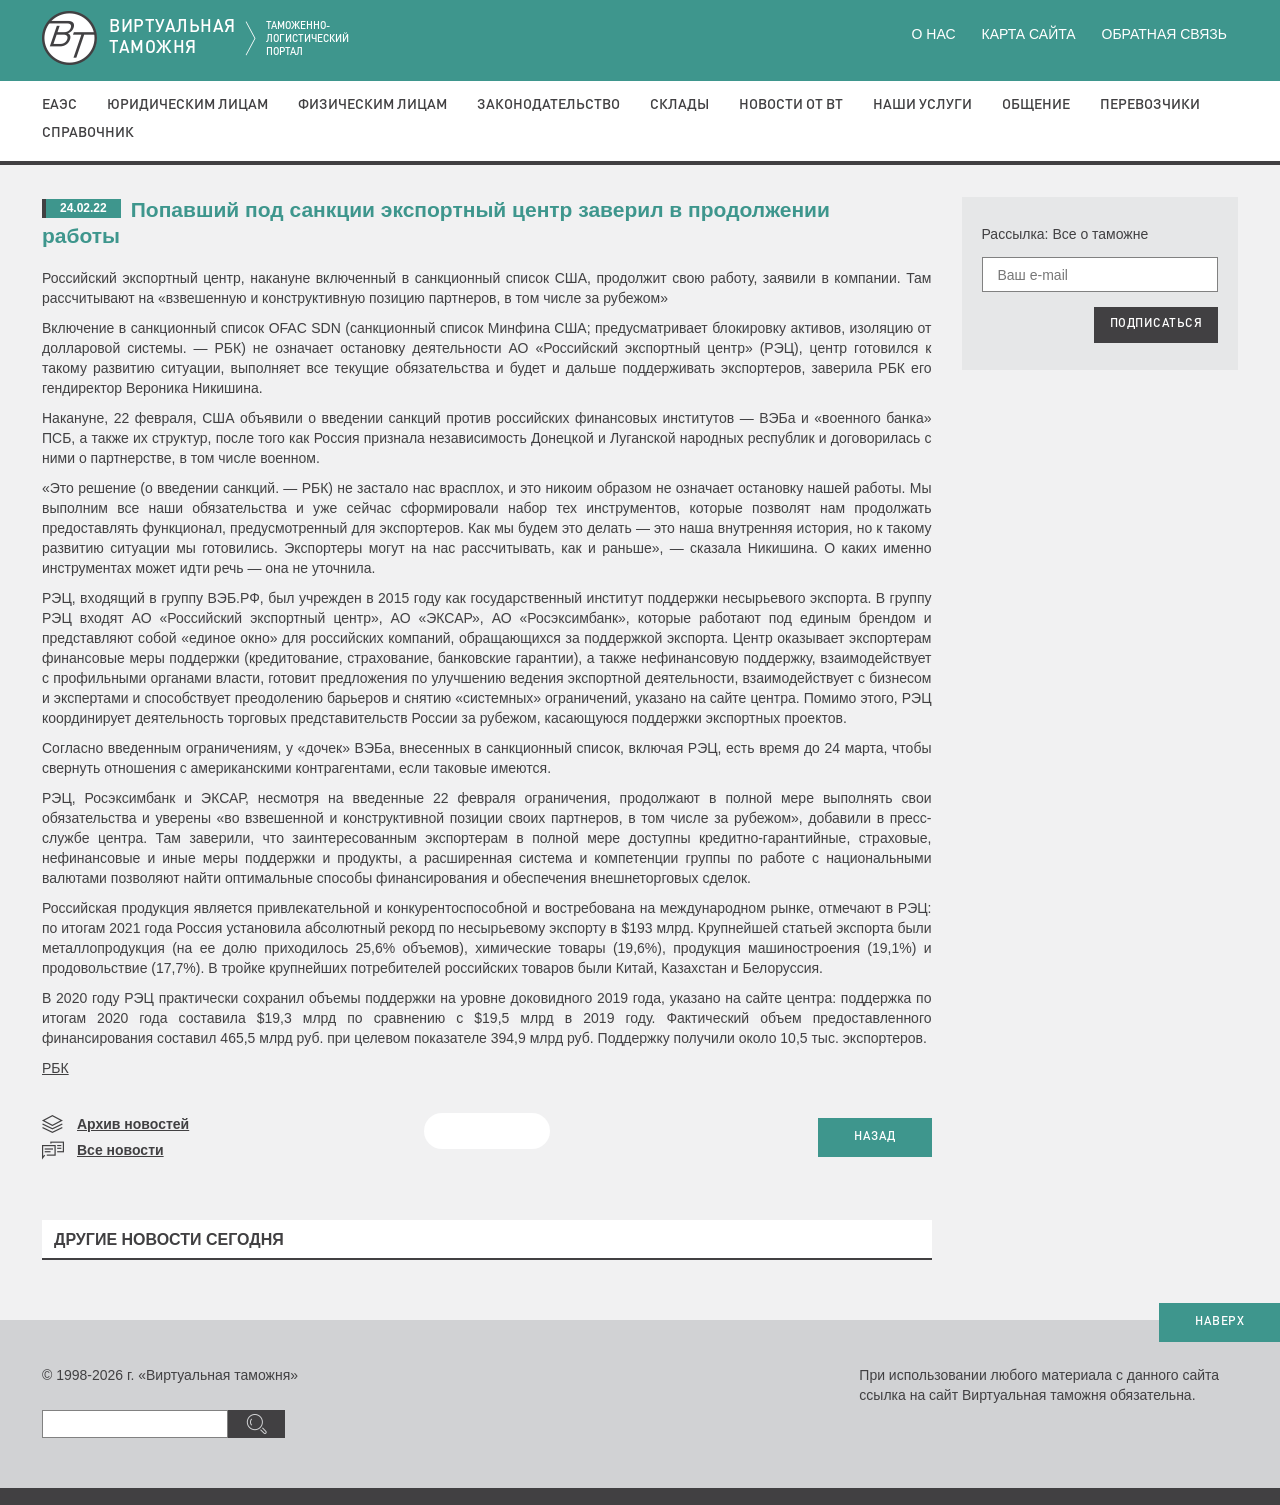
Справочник (88, 133)
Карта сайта (1028, 34)
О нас (934, 34)
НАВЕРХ (1219, 1322)
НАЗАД (875, 1137)
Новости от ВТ (791, 105)
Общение (1036, 105)
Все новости (120, 1150)
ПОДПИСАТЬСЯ (1156, 324)
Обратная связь (1164, 34)
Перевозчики (1150, 105)
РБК (55, 1068)
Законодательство (548, 105)
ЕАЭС (59, 105)
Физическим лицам (372, 105)
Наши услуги (922, 105)
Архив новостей (133, 1124)
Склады (679, 105)
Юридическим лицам (187, 105)
